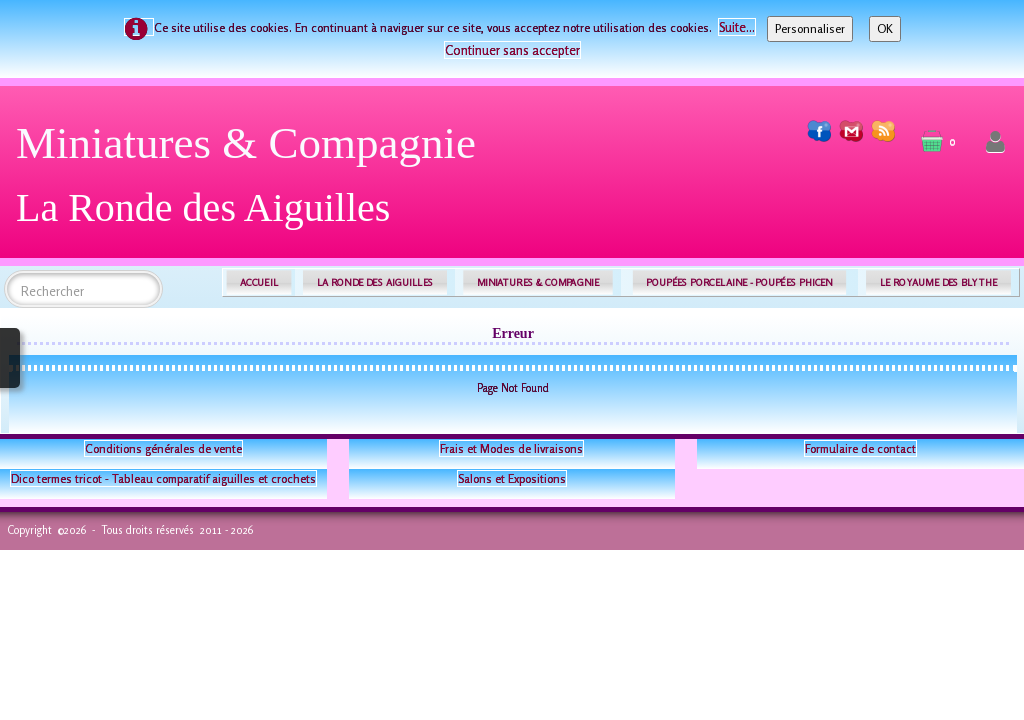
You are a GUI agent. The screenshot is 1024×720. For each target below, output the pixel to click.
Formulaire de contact (860, 448)
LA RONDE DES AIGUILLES (375, 282)
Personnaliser (810, 28)
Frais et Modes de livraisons (511, 448)
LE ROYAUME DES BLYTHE (939, 282)
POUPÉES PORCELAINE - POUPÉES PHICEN (739, 282)
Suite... (737, 27)
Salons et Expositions (512, 478)
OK (885, 28)
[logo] (253, 182)
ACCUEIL (259, 282)
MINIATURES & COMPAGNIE (538, 282)
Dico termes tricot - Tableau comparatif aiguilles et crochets (163, 478)
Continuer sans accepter (512, 50)
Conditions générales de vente (163, 448)
